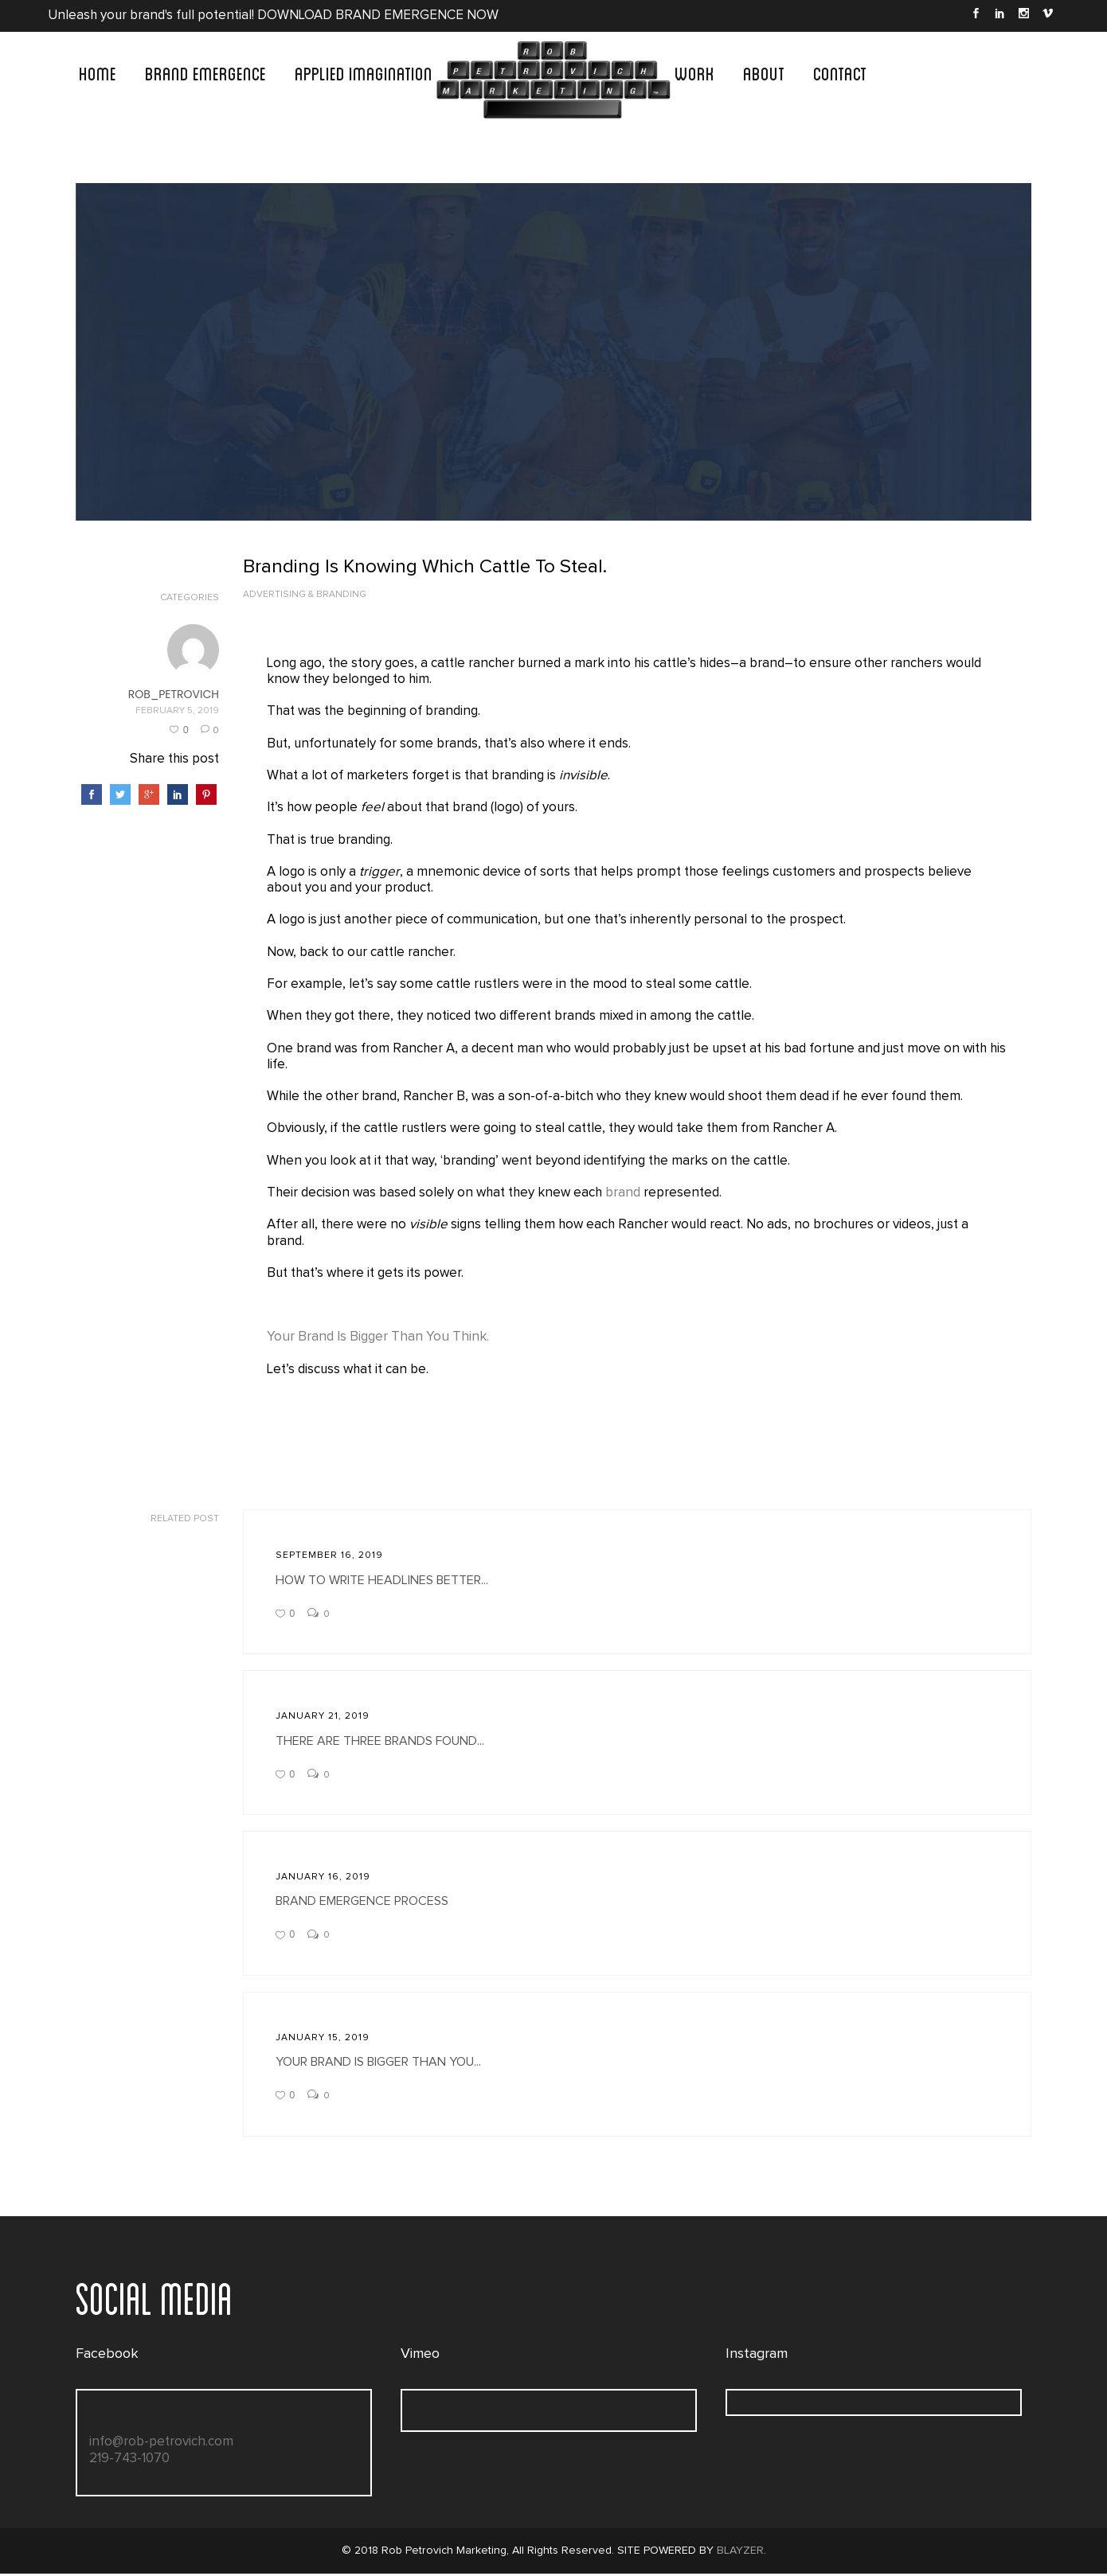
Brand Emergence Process (362, 1903)
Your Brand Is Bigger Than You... (378, 2064)
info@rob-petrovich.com (161, 2444)
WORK (694, 71)
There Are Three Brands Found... (380, 1742)
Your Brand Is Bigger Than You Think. (378, 1339)
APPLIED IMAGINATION (363, 71)
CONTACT (839, 71)
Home (97, 71)
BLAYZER (740, 2552)
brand (625, 1194)
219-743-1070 (129, 2460)
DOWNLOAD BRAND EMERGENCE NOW (380, 15)
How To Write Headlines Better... (382, 1581)
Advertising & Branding (304, 594)
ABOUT (763, 71)
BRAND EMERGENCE (205, 71)
